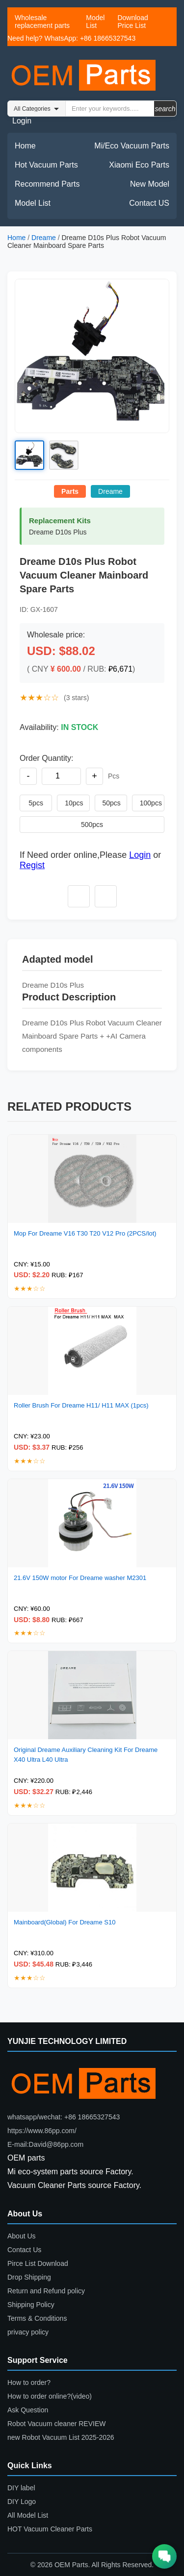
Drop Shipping (29, 2277)
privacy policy (28, 2332)
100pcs (151, 803)
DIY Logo (21, 2501)
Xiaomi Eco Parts (139, 165)
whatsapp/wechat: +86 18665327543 (63, 2117)
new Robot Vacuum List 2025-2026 (60, 2437)
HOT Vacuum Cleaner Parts (49, 2529)
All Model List (27, 2515)
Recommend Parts (47, 184)
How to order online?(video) (49, 2396)
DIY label (21, 2488)
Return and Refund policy (46, 2291)
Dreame (43, 238)
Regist (32, 865)
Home (25, 146)
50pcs (112, 803)
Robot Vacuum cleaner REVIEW (56, 2424)
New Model (149, 184)
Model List (95, 21)
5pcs (35, 803)
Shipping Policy (30, 2305)
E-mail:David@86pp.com (45, 2144)
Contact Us (24, 2250)
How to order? (29, 2382)
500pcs (92, 824)
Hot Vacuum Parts (46, 165)
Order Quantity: (46, 758)
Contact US (149, 203)
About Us (21, 2236)
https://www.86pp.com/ (42, 2131)
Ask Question (27, 2410)
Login (21, 121)
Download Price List (132, 21)
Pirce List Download (37, 2263)
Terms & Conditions (37, 2318)
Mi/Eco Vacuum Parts (131, 146)
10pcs (74, 803)
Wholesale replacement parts (42, 21)
